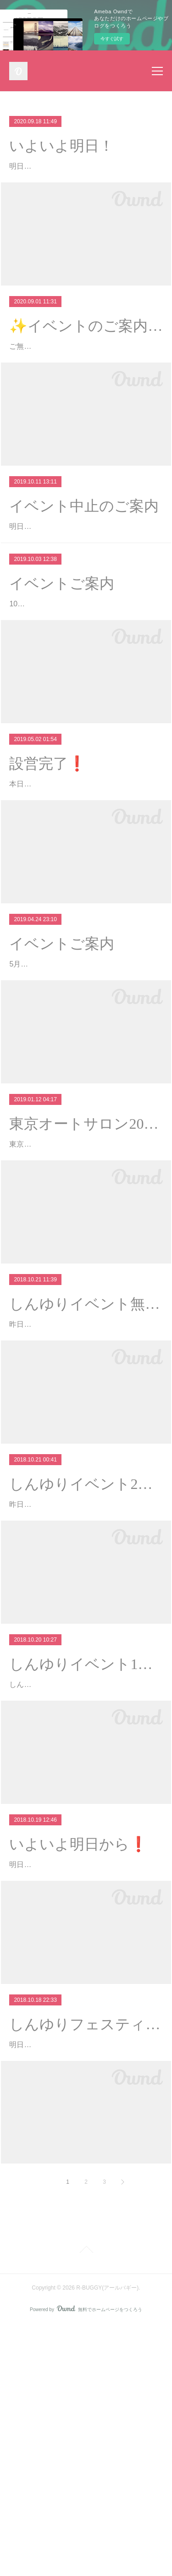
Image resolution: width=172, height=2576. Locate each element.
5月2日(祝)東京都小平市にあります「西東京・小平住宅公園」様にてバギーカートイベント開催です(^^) (85, 1083)
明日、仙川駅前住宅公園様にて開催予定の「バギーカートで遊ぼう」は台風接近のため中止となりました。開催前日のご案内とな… (82, 579)
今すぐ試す (111, 38)
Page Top (86, 2502)
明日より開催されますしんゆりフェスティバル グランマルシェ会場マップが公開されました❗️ (82, 2282)
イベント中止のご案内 (84, 545)
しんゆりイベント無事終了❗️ (85, 1462)
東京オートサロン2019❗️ (85, 1255)
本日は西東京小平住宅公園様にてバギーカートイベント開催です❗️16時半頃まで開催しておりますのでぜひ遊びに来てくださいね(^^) (84, 876)
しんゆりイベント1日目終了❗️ (85, 1862)
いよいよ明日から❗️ (78, 2055)
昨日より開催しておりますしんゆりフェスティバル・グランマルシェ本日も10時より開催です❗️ (83, 1689)
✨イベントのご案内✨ (85, 339)
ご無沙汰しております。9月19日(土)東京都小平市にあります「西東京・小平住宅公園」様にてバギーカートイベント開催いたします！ (83, 373)
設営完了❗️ (47, 842)
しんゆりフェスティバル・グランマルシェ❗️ (85, 2248)
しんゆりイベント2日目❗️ (85, 1655)
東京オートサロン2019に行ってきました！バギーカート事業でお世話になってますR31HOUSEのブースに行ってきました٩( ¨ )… (84, 1289)
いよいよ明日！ (61, 145)
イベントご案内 (61, 649)
